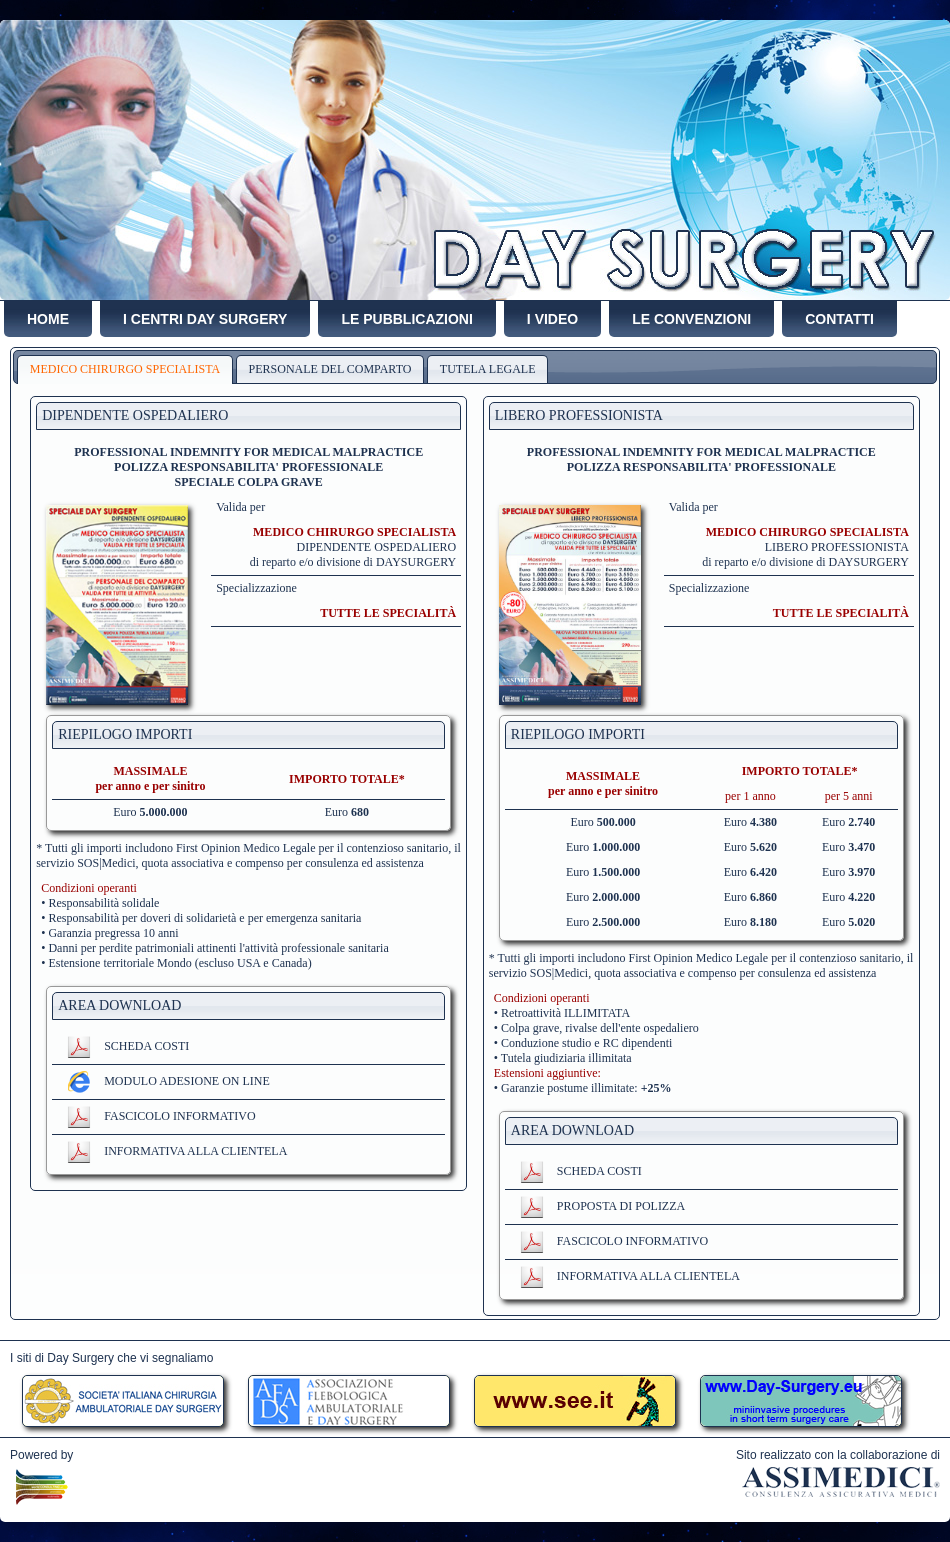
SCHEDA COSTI (128, 1046)
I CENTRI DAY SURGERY (205, 319)
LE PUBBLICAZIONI (406, 319)
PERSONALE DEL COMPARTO (330, 369)
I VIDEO (552, 319)
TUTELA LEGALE (488, 369)
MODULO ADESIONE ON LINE (168, 1081)
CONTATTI (839, 319)
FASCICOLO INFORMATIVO (161, 1116)
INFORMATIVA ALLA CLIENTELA (177, 1151)
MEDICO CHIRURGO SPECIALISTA (125, 369)
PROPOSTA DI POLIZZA (602, 1206)
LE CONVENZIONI (691, 319)
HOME (48, 319)
